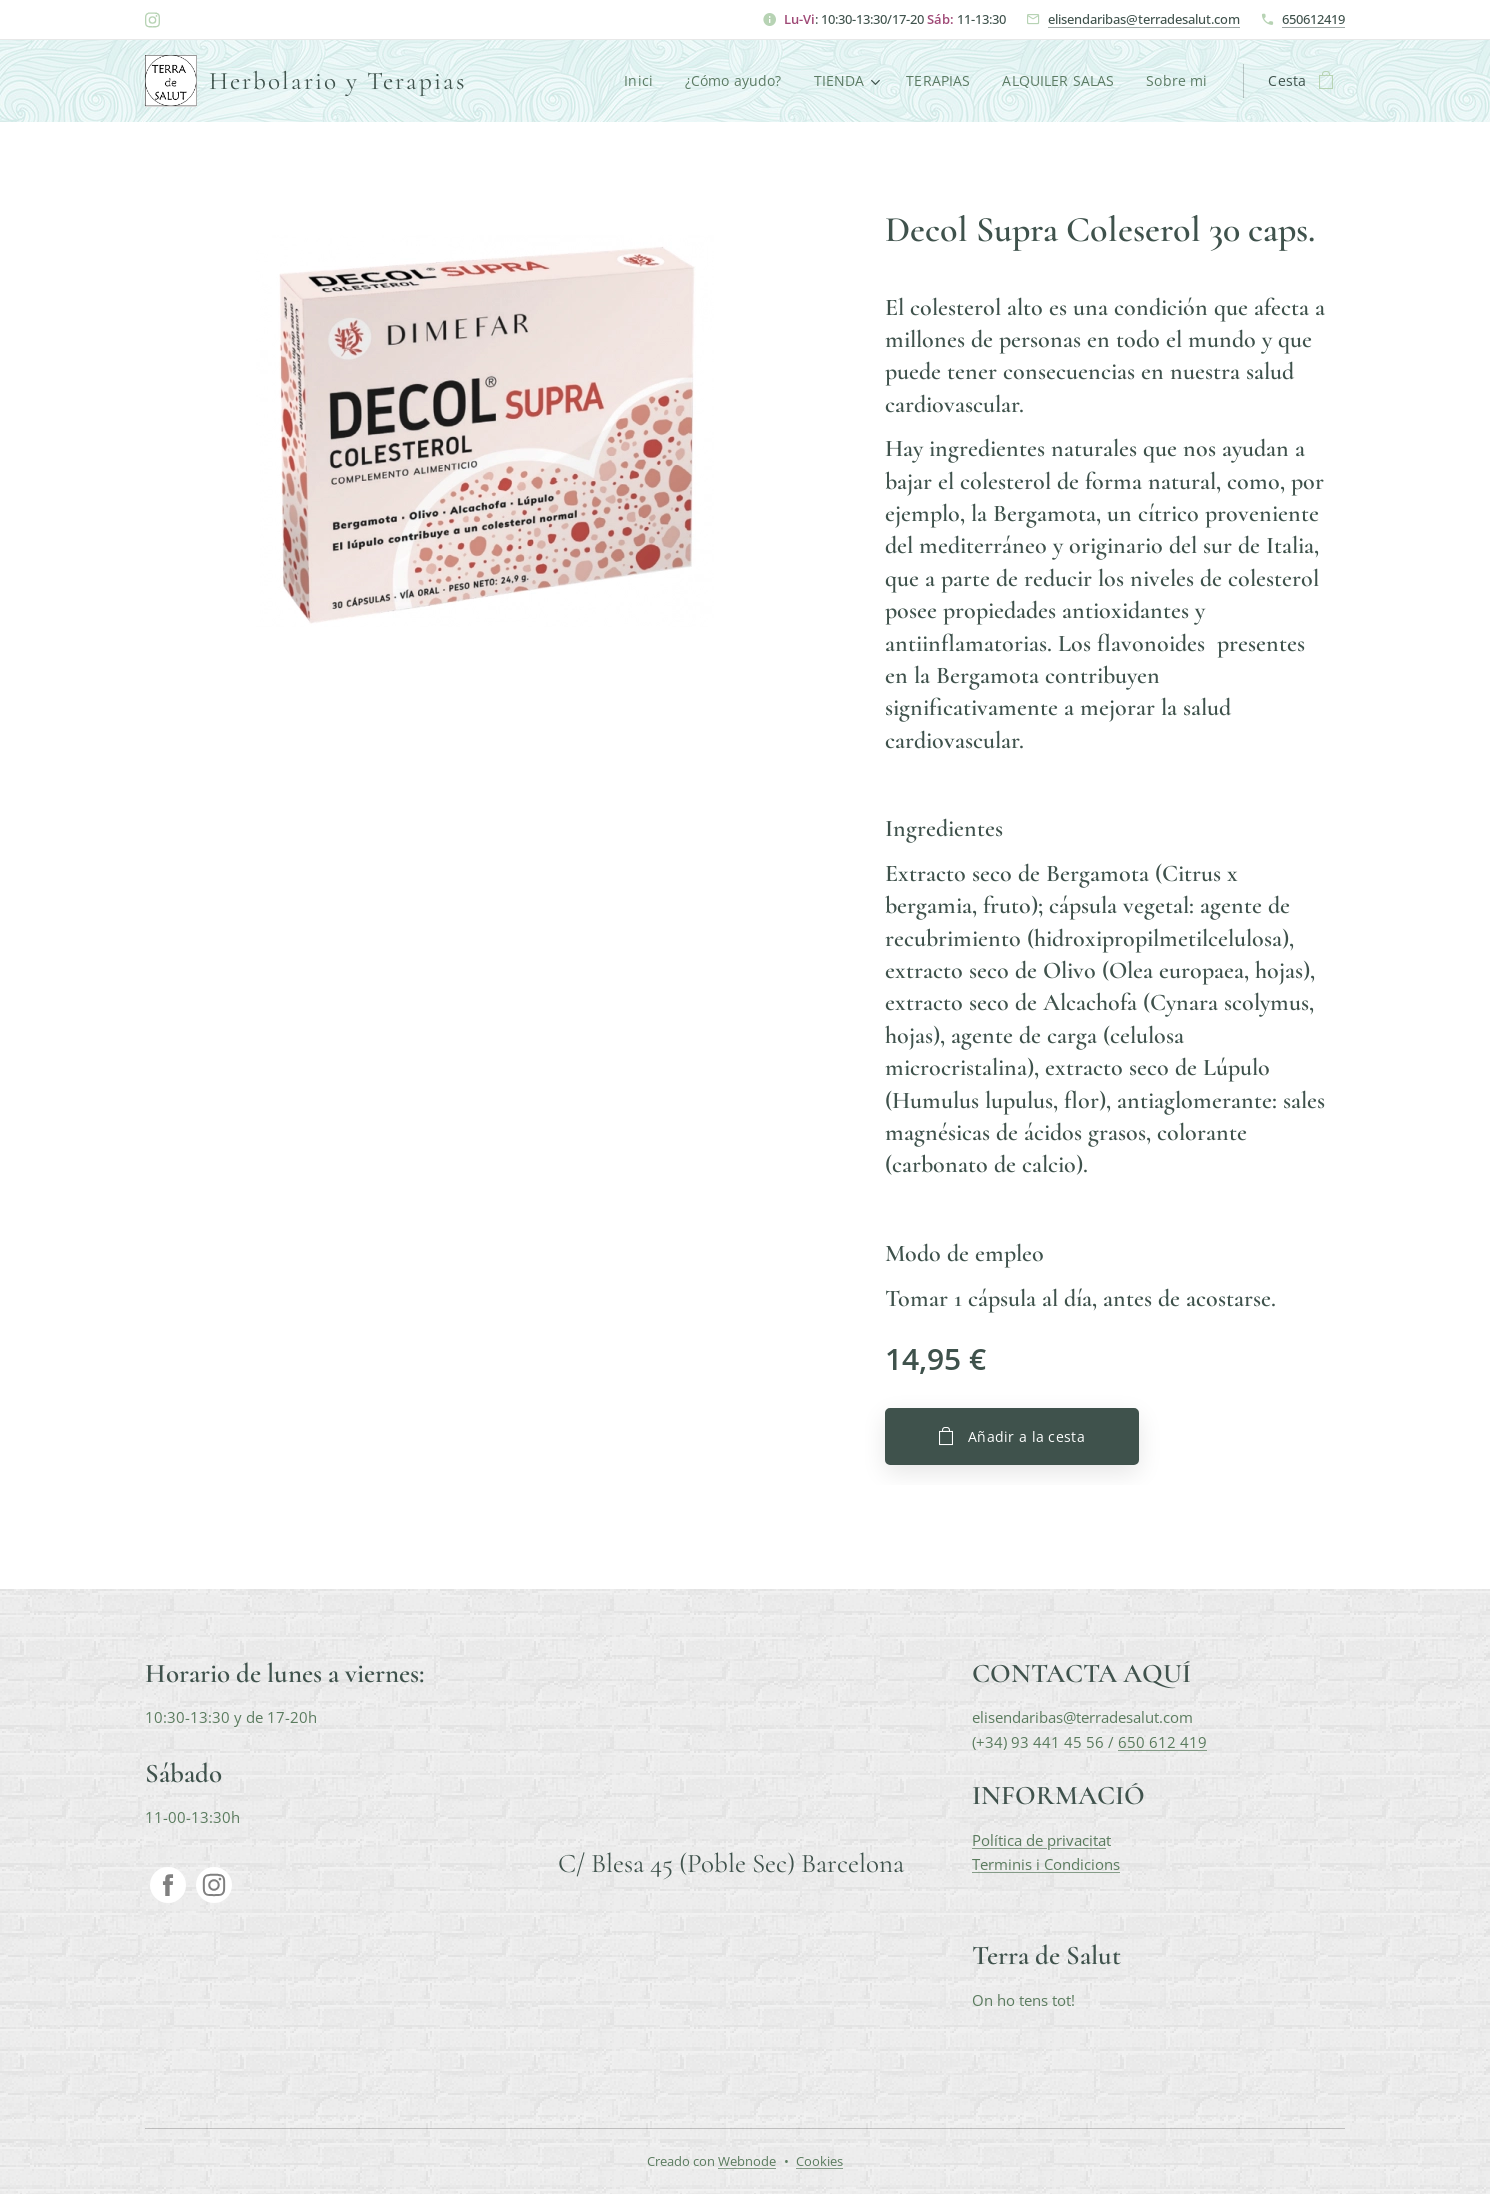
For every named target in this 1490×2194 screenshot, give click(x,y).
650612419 (1313, 19)
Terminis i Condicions (1046, 1864)
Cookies (819, 2161)
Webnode (747, 2161)
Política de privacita (1039, 1840)
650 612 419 (1162, 1742)
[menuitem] (636, 81)
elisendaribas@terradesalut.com (1144, 19)
